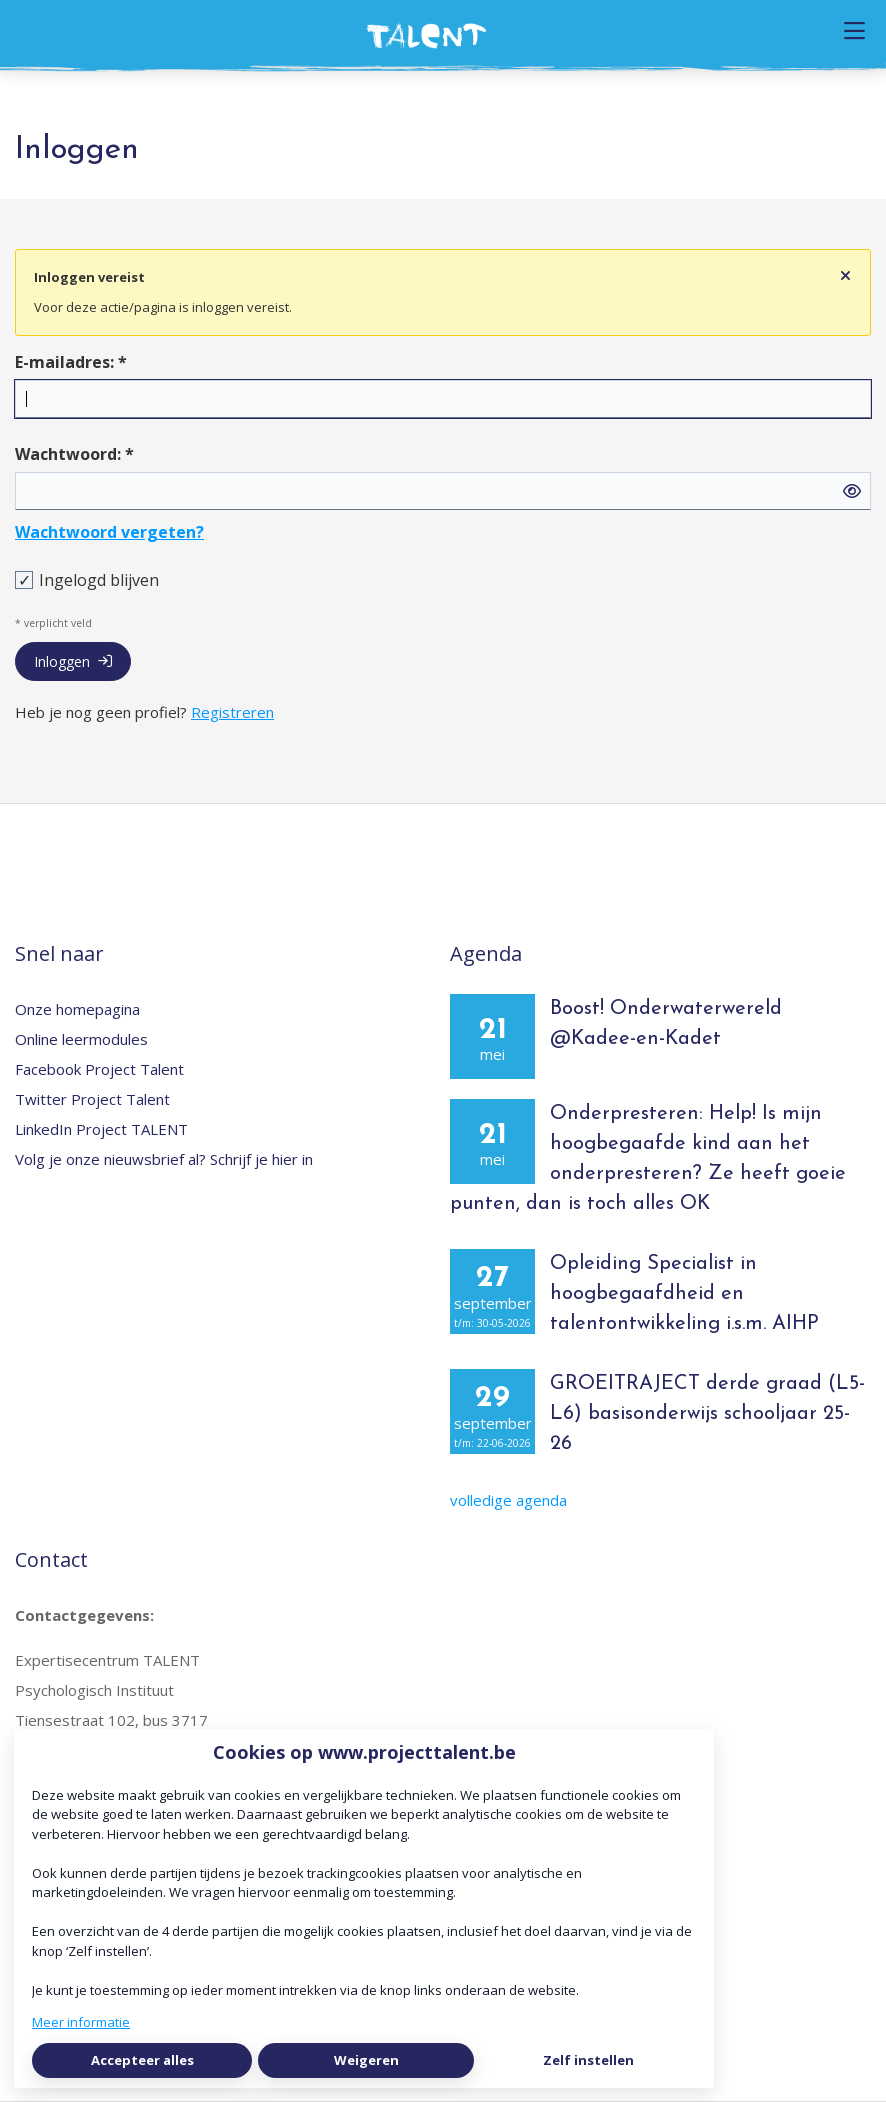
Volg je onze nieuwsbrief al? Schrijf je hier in (164, 1159)
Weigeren (366, 2060)
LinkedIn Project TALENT (101, 1129)
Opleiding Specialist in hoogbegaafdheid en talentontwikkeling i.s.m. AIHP (684, 1294)
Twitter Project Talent (92, 1099)
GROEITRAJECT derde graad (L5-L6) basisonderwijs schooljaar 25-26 (707, 1414)
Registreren (232, 712)
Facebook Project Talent (99, 1069)
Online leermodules (81, 1039)
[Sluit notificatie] (845, 276)
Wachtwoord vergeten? (109, 532)
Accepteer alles (142, 2060)
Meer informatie (81, 2022)
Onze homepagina (77, 1009)
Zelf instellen (588, 2060)
